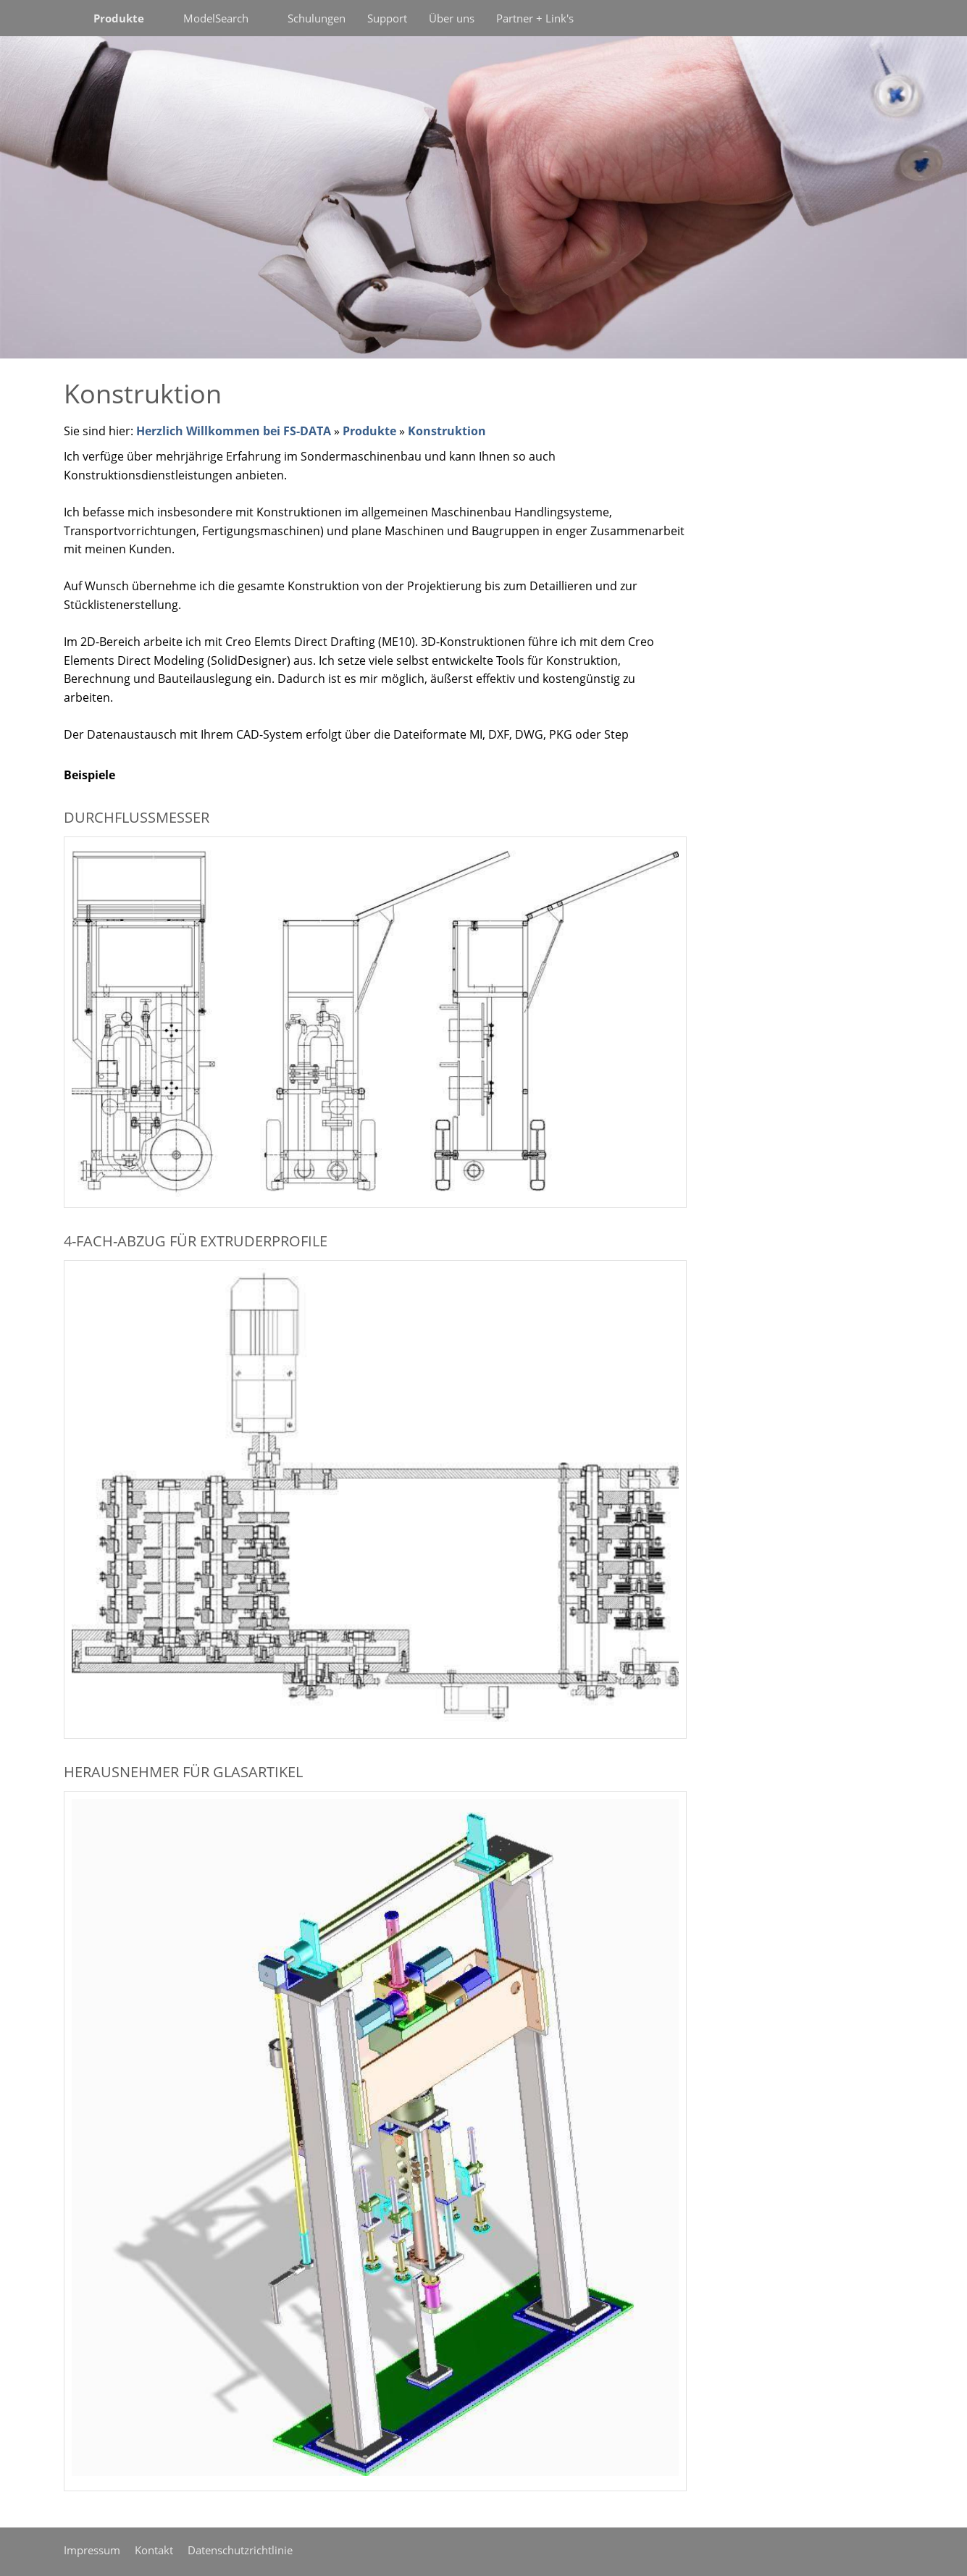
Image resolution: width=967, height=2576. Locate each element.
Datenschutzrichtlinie (240, 2550)
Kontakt (154, 2550)
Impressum (92, 2550)
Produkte (369, 431)
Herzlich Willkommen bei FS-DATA (233, 431)
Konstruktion (447, 431)
